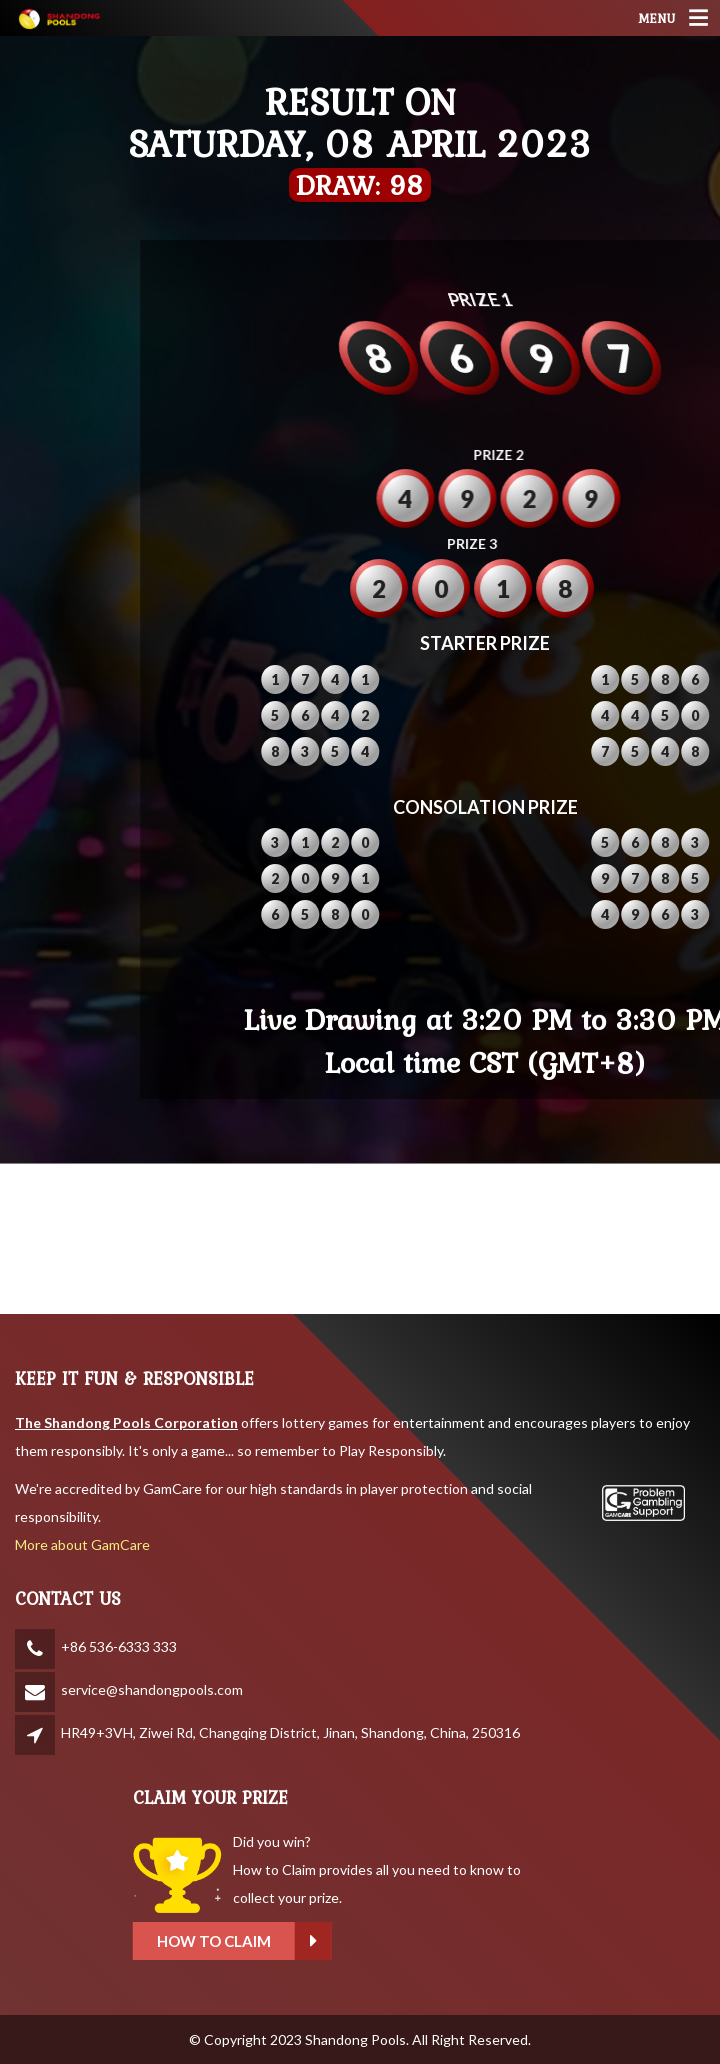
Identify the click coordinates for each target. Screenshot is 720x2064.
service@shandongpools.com (152, 1689)
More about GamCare (82, 1544)
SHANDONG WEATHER (360, 1239)
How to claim (334, 1941)
